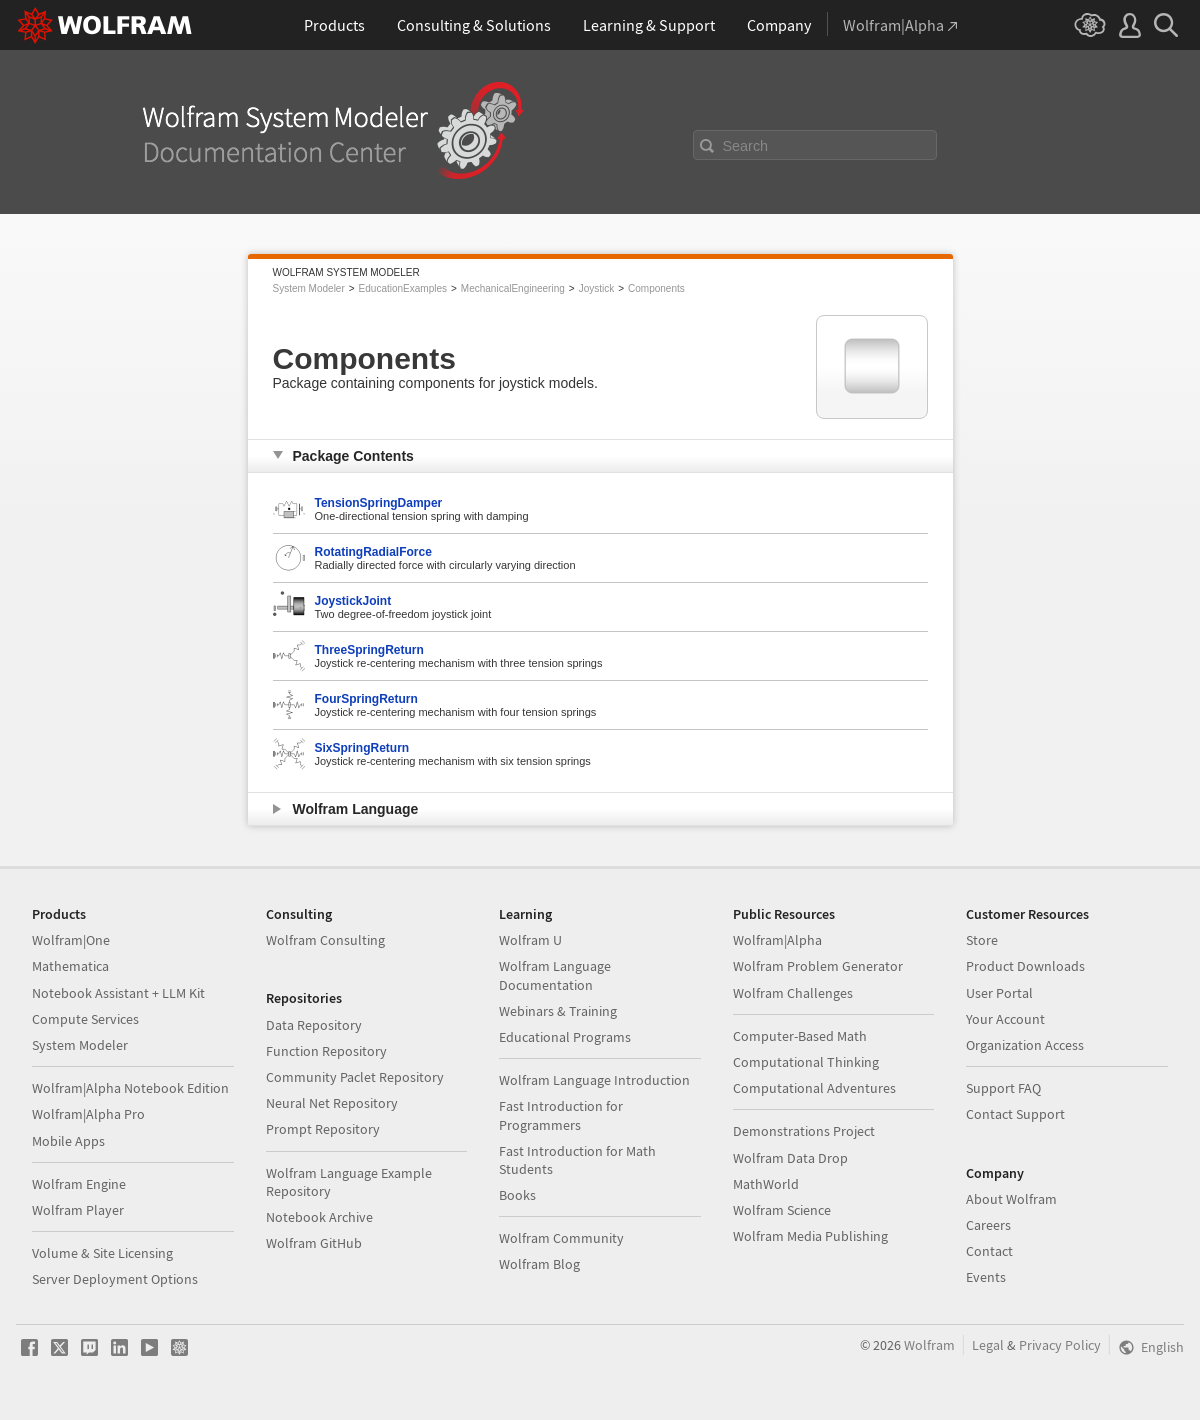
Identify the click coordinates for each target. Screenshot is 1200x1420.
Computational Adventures (814, 1088)
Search (746, 146)
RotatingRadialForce (373, 552)
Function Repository (326, 1051)
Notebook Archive (319, 1217)
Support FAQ (1003, 1088)
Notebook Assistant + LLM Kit (118, 993)
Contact (989, 1251)
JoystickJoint (353, 601)
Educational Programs (565, 1037)
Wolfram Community (561, 1238)
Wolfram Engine (79, 1184)
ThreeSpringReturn (369, 650)
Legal (988, 1345)
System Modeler (309, 288)
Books (517, 1195)
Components (656, 288)
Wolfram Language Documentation (555, 975)
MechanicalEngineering (513, 288)
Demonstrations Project (804, 1131)
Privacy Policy (1060, 1345)
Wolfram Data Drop (790, 1158)
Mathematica (70, 966)
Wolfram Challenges (793, 993)
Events (986, 1277)
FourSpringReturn (366, 699)
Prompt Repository (323, 1129)
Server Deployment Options (115, 1279)
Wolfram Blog (539, 1264)
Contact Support (1015, 1114)
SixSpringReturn (362, 748)
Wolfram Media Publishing (810, 1236)
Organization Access (1025, 1045)
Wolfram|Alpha (777, 940)
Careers (988, 1225)
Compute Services (85, 1019)
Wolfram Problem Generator (818, 966)
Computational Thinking (806, 1062)
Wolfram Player (78, 1210)
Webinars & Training (558, 1011)
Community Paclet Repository (355, 1077)
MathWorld (766, 1184)
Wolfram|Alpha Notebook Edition (130, 1088)
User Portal (999, 993)
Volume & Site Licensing (102, 1253)
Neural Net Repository (332, 1103)
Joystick (597, 288)
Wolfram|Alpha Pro (88, 1114)
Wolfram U (530, 940)
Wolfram (929, 1345)
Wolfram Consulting (325, 940)
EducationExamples (403, 288)
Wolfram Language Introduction (594, 1080)
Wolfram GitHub (314, 1243)
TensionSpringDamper (379, 503)
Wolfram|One (71, 940)
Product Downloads (1025, 966)
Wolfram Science (782, 1210)
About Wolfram (1011, 1199)
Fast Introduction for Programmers (561, 1115)
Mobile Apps (68, 1141)
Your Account (1005, 1019)
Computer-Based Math (800, 1036)
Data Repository (314, 1025)
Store (982, 940)
